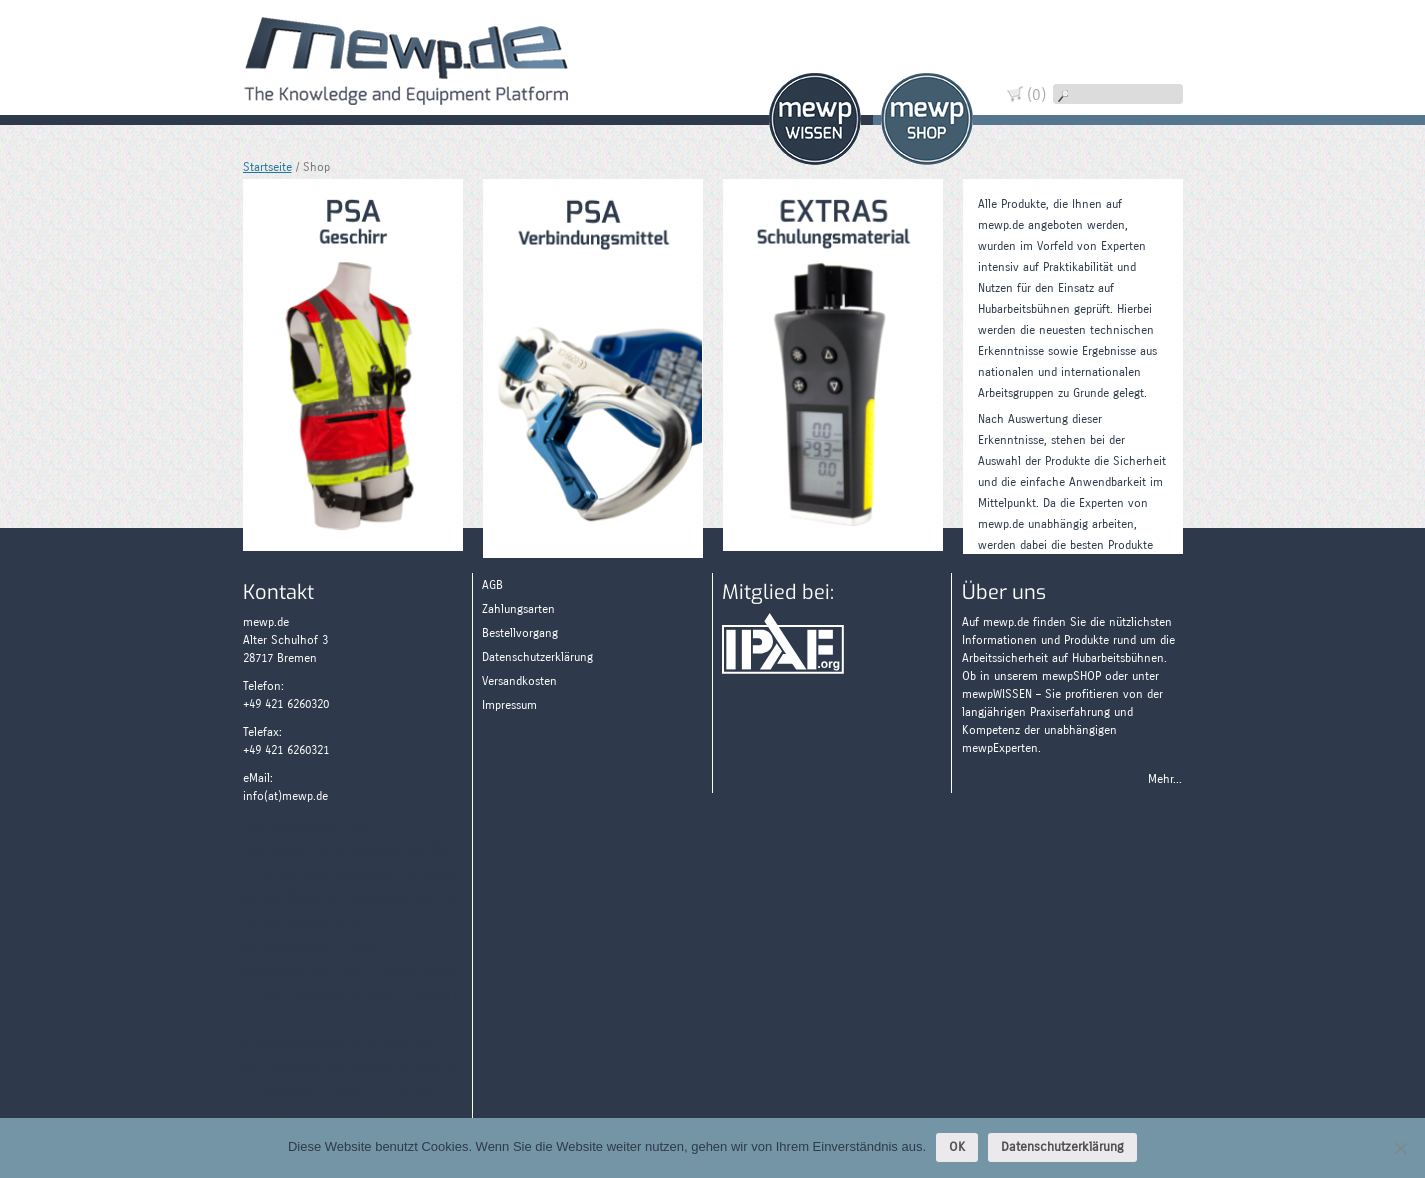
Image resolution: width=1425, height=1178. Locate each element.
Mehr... (1165, 779)
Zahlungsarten (1152, 142)
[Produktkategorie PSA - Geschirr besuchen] (353, 361)
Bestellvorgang (520, 633)
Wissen (815, 119)
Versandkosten (519, 681)
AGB (492, 585)
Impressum (509, 705)
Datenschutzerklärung (537, 657)
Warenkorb (1152, 37)
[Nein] (1400, 1148)
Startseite (267, 167)
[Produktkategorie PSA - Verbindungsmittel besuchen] (593, 364)
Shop (927, 119)
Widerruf (1152, 72)
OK (957, 1147)
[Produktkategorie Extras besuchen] (833, 361)
